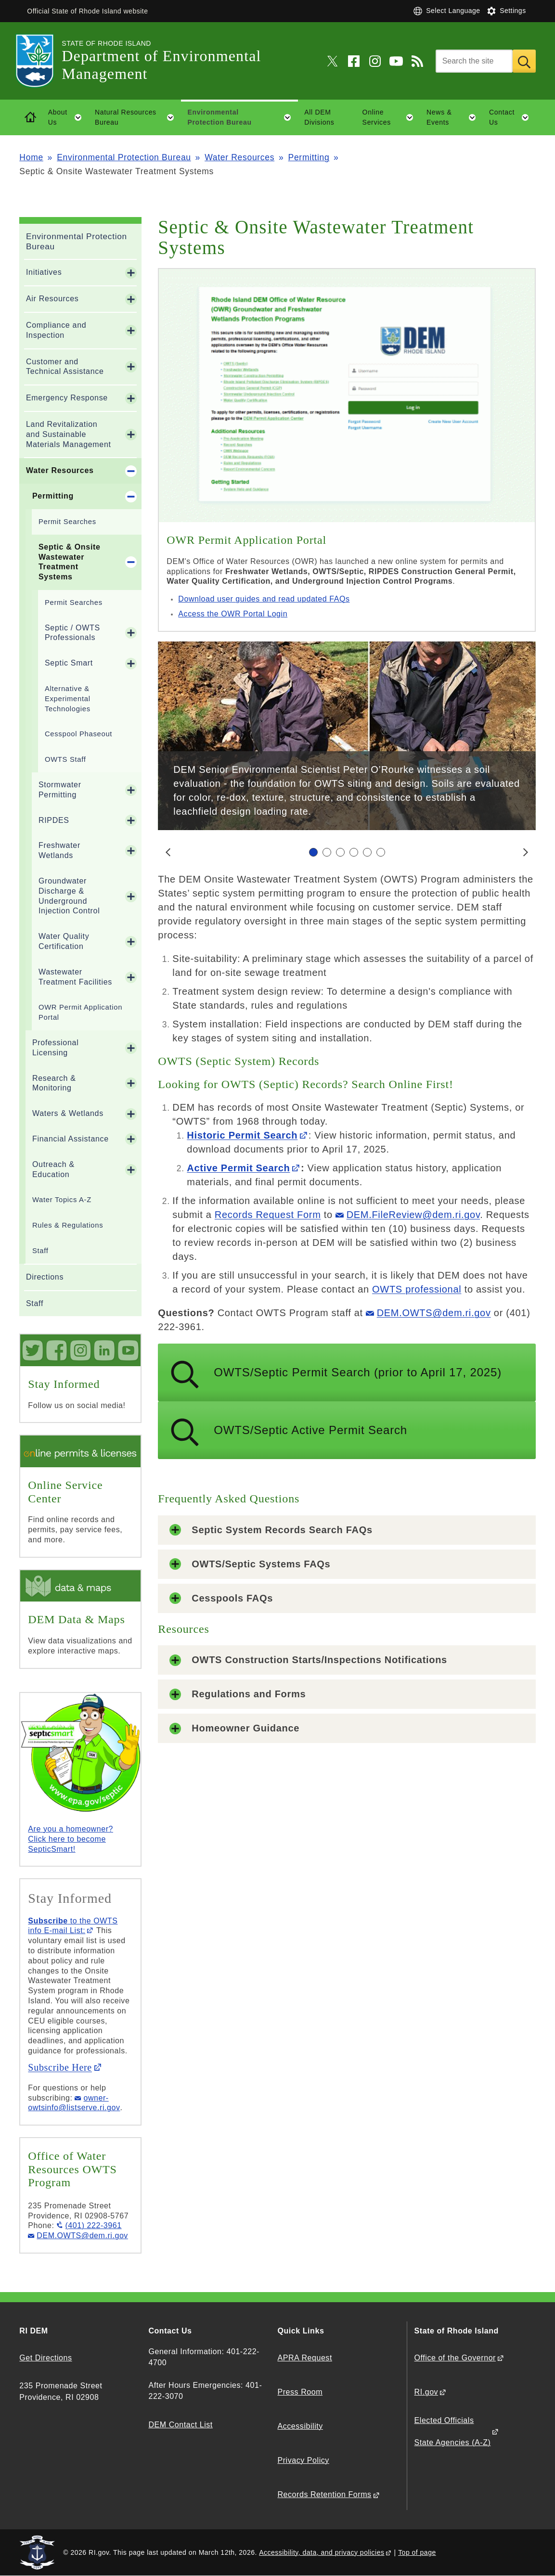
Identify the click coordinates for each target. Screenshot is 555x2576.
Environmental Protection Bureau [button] (242, 117)
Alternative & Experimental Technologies (67, 699)
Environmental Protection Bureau (124, 157)
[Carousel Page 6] (380, 852)
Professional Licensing (55, 1047)
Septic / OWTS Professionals (72, 633)
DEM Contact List (180, 2425)
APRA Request (304, 2358)
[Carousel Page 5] (367, 852)
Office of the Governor (455, 2358)
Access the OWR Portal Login (232, 614)
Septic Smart (69, 663)
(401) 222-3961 (93, 2225)
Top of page (417, 2552)
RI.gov (426, 2392)
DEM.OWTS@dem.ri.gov (434, 1312)
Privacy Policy (303, 2460)
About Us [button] (68, 117)
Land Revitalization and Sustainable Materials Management (68, 434)
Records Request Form (268, 1214)
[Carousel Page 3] (340, 852)
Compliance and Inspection (56, 330)
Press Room (300, 2392)
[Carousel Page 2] (327, 852)
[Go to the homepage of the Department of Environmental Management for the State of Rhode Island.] (40, 61)
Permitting (309, 157)
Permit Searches (67, 521)
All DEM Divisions (319, 117)
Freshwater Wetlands (59, 850)
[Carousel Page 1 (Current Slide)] (313, 852)
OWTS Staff (65, 759)
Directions (45, 1277)
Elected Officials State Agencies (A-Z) (452, 2431)
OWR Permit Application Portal (80, 1012)
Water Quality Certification (64, 941)
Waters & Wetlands (67, 1113)
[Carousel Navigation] (346, 852)
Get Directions (45, 2358)
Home (31, 157)
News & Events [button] (454, 117)
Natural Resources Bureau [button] (138, 117)
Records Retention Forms (324, 2494)
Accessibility (300, 2426)
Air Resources (52, 299)
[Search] (474, 61)
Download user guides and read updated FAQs (263, 599)
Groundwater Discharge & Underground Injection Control (69, 896)
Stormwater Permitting (60, 790)
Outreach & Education (53, 1169)
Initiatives (44, 272)
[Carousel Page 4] (353, 852)
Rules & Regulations (67, 1225)
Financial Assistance (70, 1139)
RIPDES (54, 820)
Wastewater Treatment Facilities (75, 977)
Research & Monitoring (54, 1083)
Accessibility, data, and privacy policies (321, 2552)
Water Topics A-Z (61, 1200)
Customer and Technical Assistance (65, 367)
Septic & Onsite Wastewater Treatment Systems (70, 562)
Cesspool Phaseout (78, 734)
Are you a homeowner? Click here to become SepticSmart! (70, 1839)
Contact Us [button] (512, 117)
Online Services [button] (391, 117)
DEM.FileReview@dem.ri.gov (413, 1214)
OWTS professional (416, 1289)
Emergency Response (67, 398)
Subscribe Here (60, 2067)
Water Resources (239, 157)
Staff (40, 1251)
